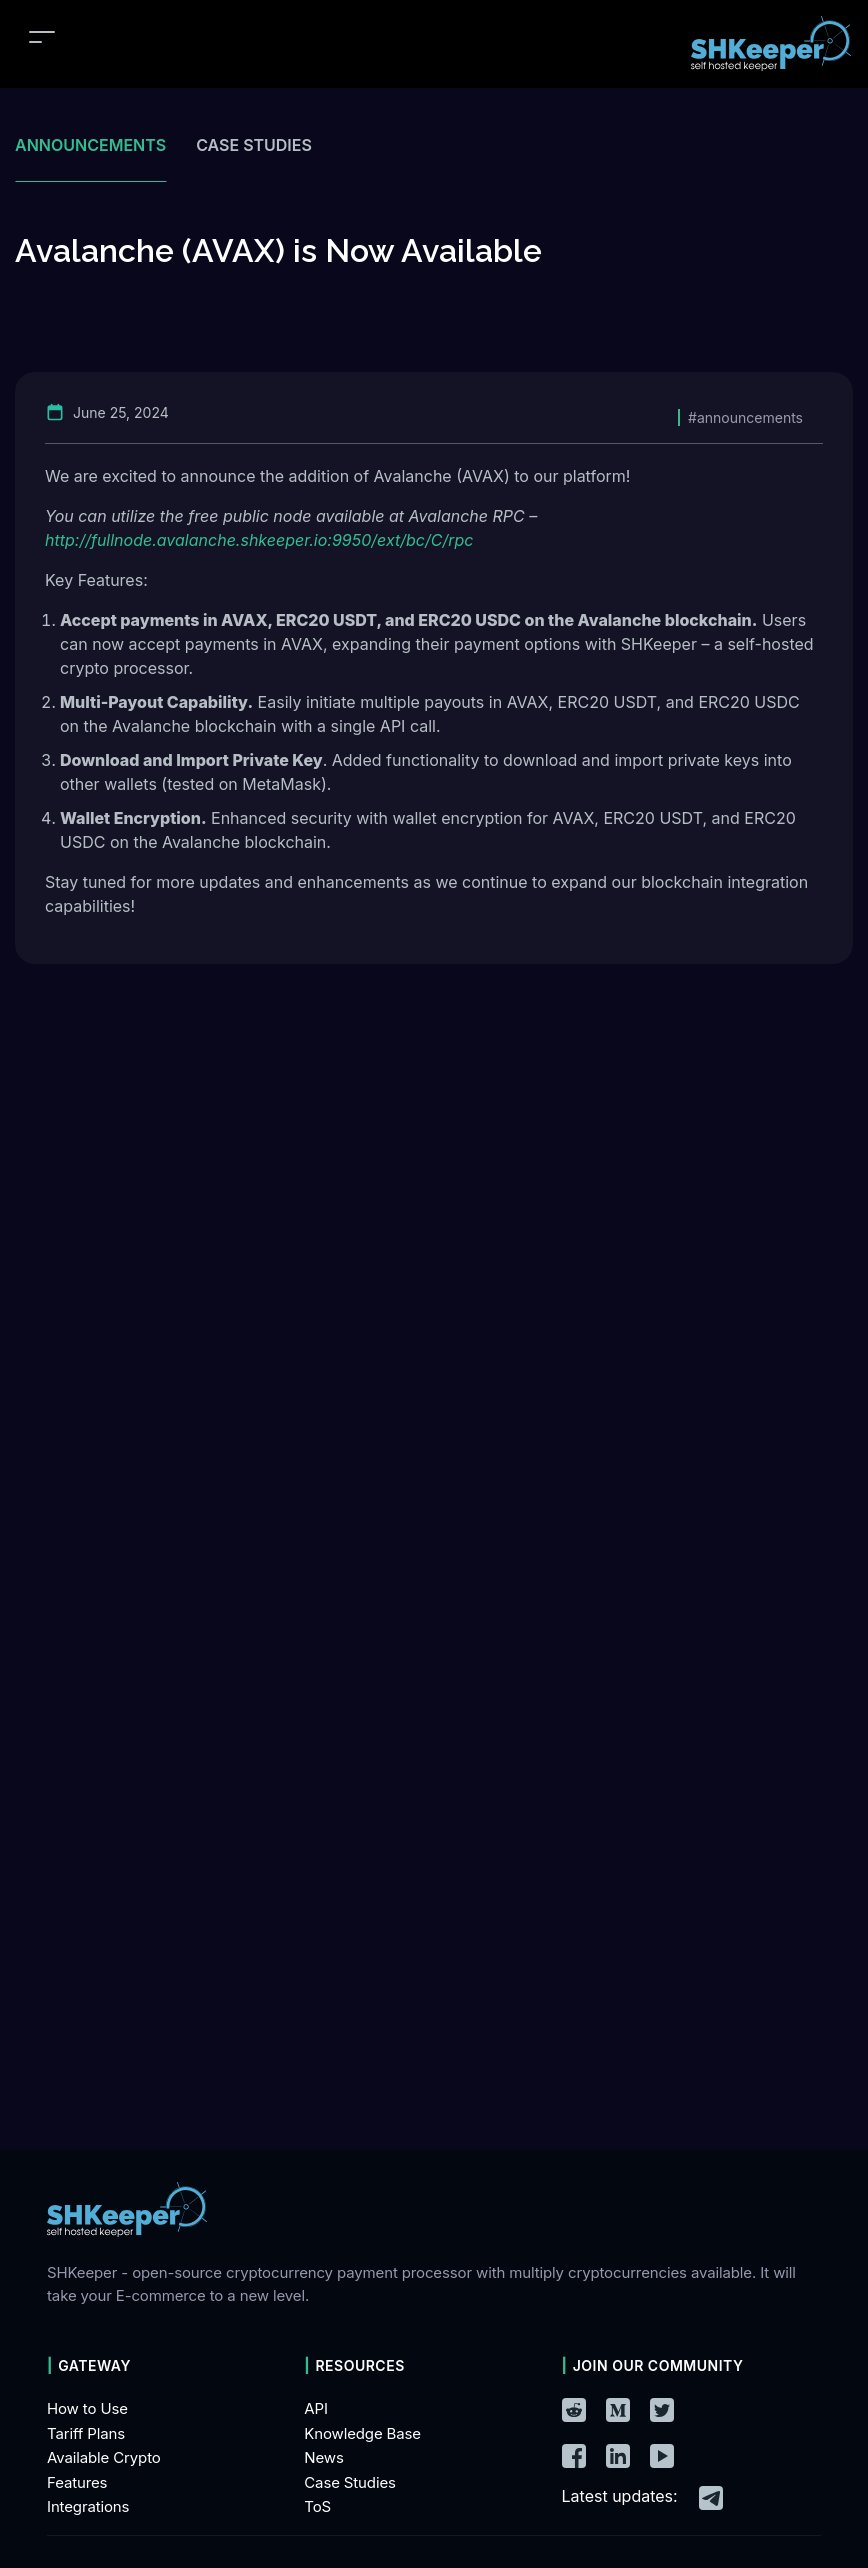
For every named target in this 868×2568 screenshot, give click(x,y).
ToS (317, 2506)
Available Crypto (104, 2457)
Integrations (88, 2506)
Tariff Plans (86, 2433)
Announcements (90, 145)
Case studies (254, 145)
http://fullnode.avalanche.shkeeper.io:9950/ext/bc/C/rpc (259, 540)
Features (77, 2482)
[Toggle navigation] (42, 36)
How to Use (87, 2408)
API (316, 2408)
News (323, 2457)
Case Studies (350, 2482)
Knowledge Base (362, 2433)
